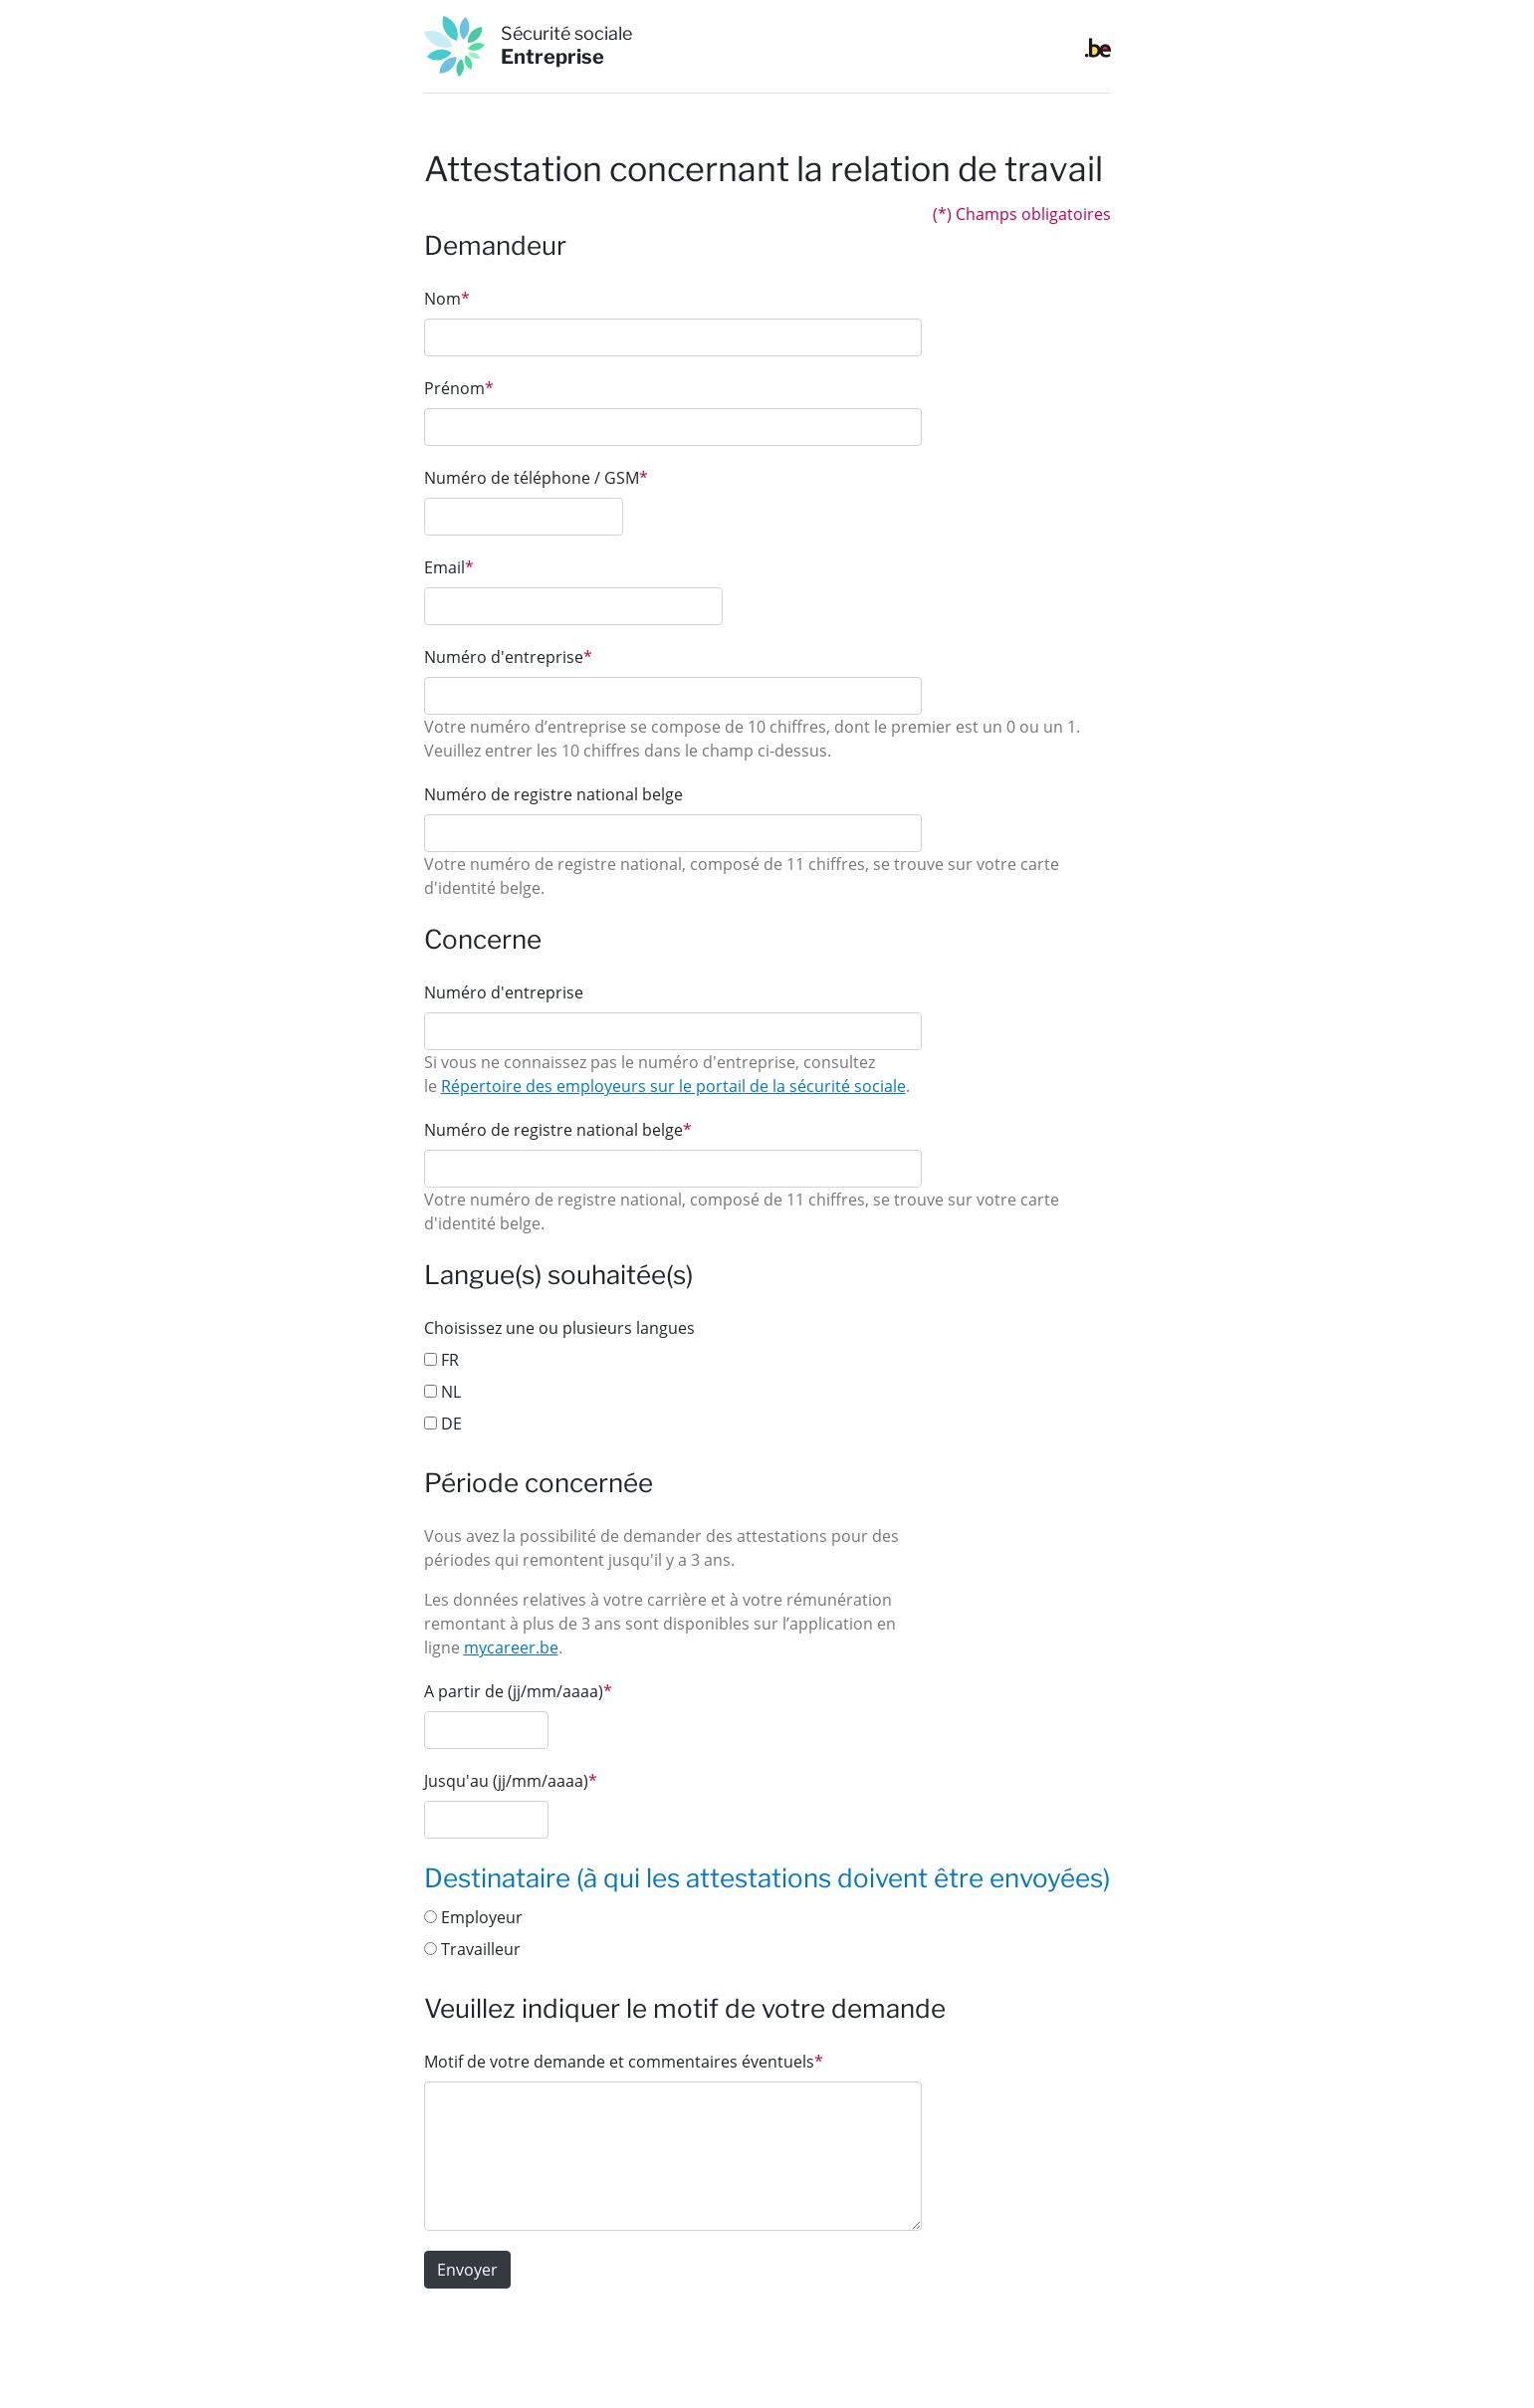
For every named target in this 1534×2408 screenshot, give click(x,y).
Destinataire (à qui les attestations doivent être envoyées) (767, 1877)
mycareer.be (511, 1647)
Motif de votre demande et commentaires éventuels (623, 2062)
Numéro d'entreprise (508, 657)
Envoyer (467, 2270)
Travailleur (472, 1949)
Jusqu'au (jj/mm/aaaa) (510, 1781)
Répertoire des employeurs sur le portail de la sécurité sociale (673, 1086)
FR (441, 1360)
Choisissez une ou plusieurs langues (559, 1328)
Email (449, 567)
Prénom (459, 388)
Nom (447, 299)
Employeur (473, 1917)
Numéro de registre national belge (553, 794)
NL (442, 1392)
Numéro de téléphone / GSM (536, 478)
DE (443, 1423)
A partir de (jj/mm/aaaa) (518, 1691)
